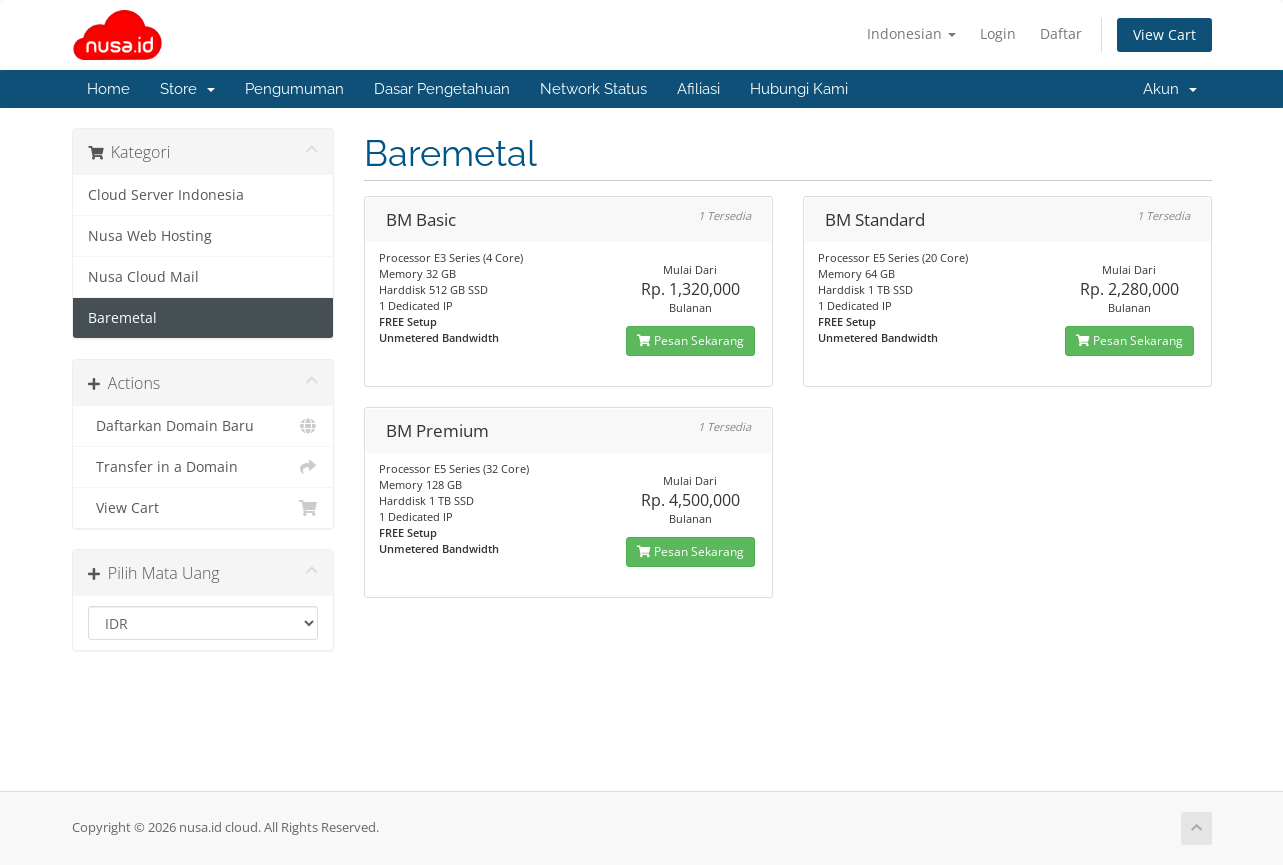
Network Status (593, 89)
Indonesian (911, 33)
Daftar (1061, 33)
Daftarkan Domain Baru (203, 426)
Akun (1170, 89)
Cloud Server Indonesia (166, 195)
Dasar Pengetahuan (442, 89)
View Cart (1164, 34)
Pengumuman (294, 89)
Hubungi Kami (799, 89)
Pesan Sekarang (690, 340)
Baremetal (122, 318)
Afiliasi (698, 89)
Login (998, 33)
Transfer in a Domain (203, 467)
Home (108, 89)
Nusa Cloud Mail (143, 277)
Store (187, 89)
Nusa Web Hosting (150, 236)
